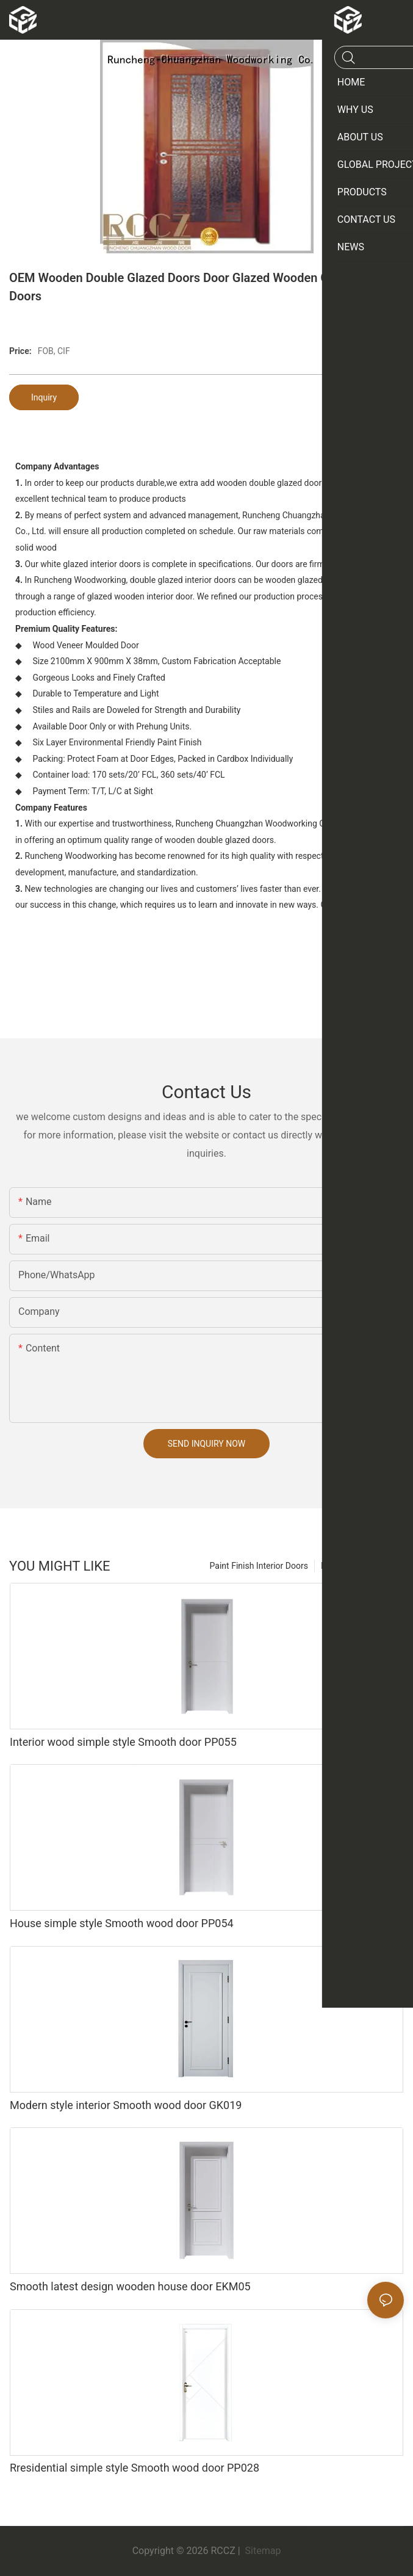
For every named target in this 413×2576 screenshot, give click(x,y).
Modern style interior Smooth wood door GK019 (126, 2105)
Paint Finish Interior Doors (259, 1566)
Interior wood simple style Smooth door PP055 (123, 1741)
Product (336, 1566)
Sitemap (262, 2550)
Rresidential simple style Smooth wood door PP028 (134, 2467)
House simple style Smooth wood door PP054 (122, 1923)
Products (381, 1566)
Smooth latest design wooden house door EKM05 (130, 2286)
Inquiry (44, 397)
